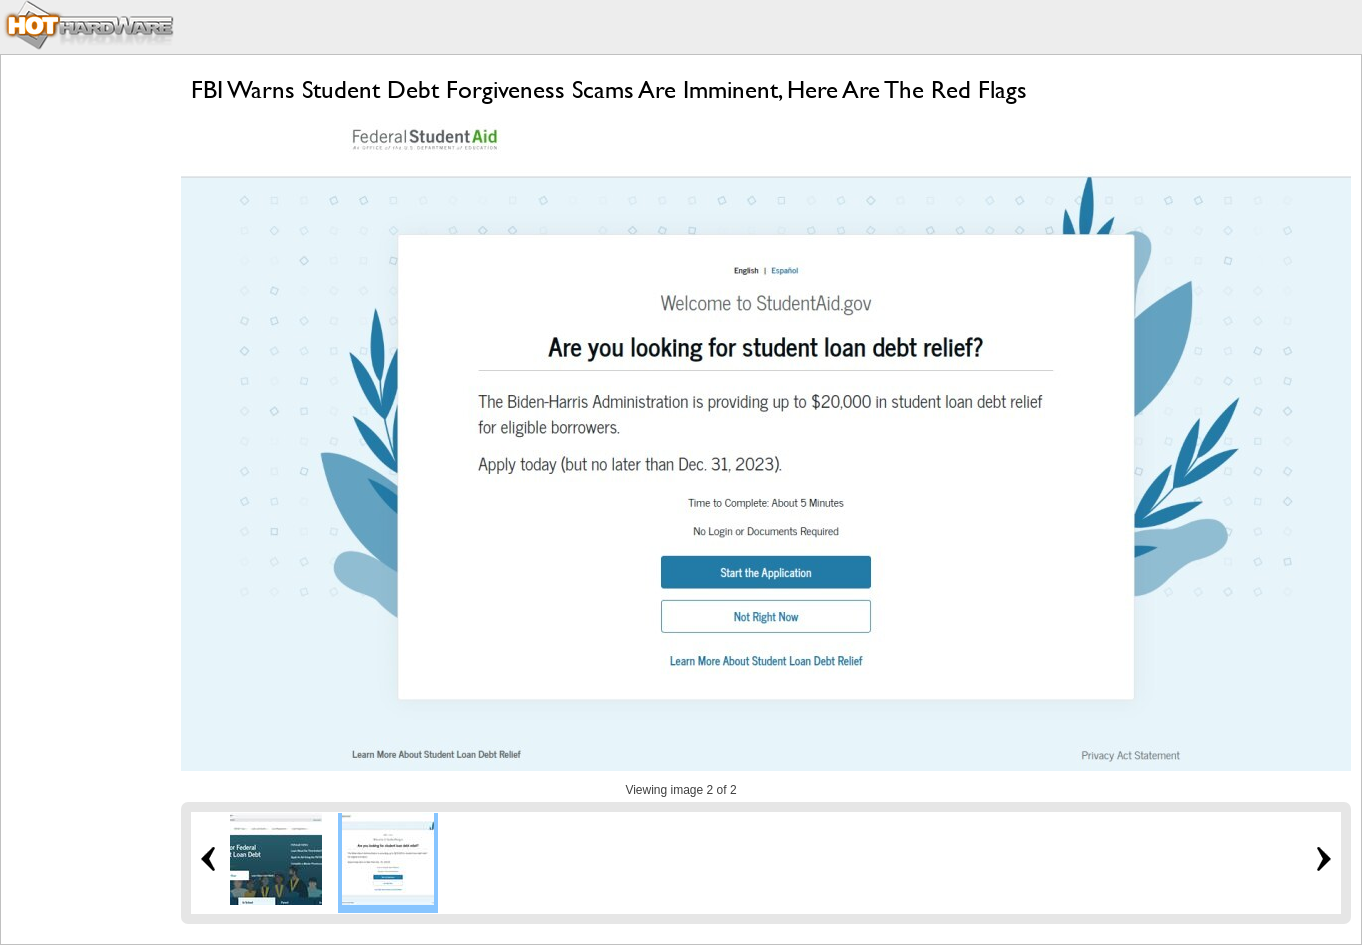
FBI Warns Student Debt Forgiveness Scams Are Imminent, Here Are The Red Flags (609, 89)
